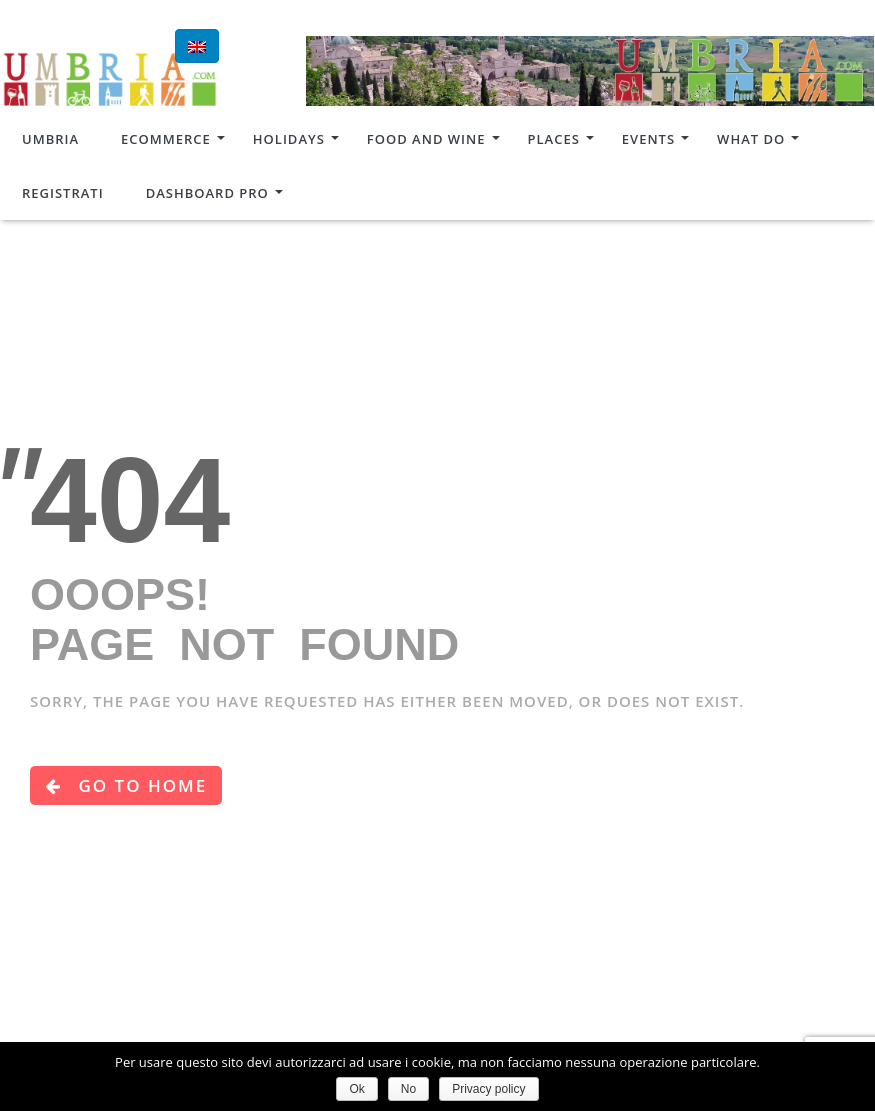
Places (554, 139)
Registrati (63, 193)
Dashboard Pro (207, 193)
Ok (356, 1089)
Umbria (50, 139)
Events (648, 139)
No (408, 1089)
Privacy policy (488, 1089)
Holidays (289, 139)
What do (751, 139)
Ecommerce (166, 139)
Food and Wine (426, 139)
